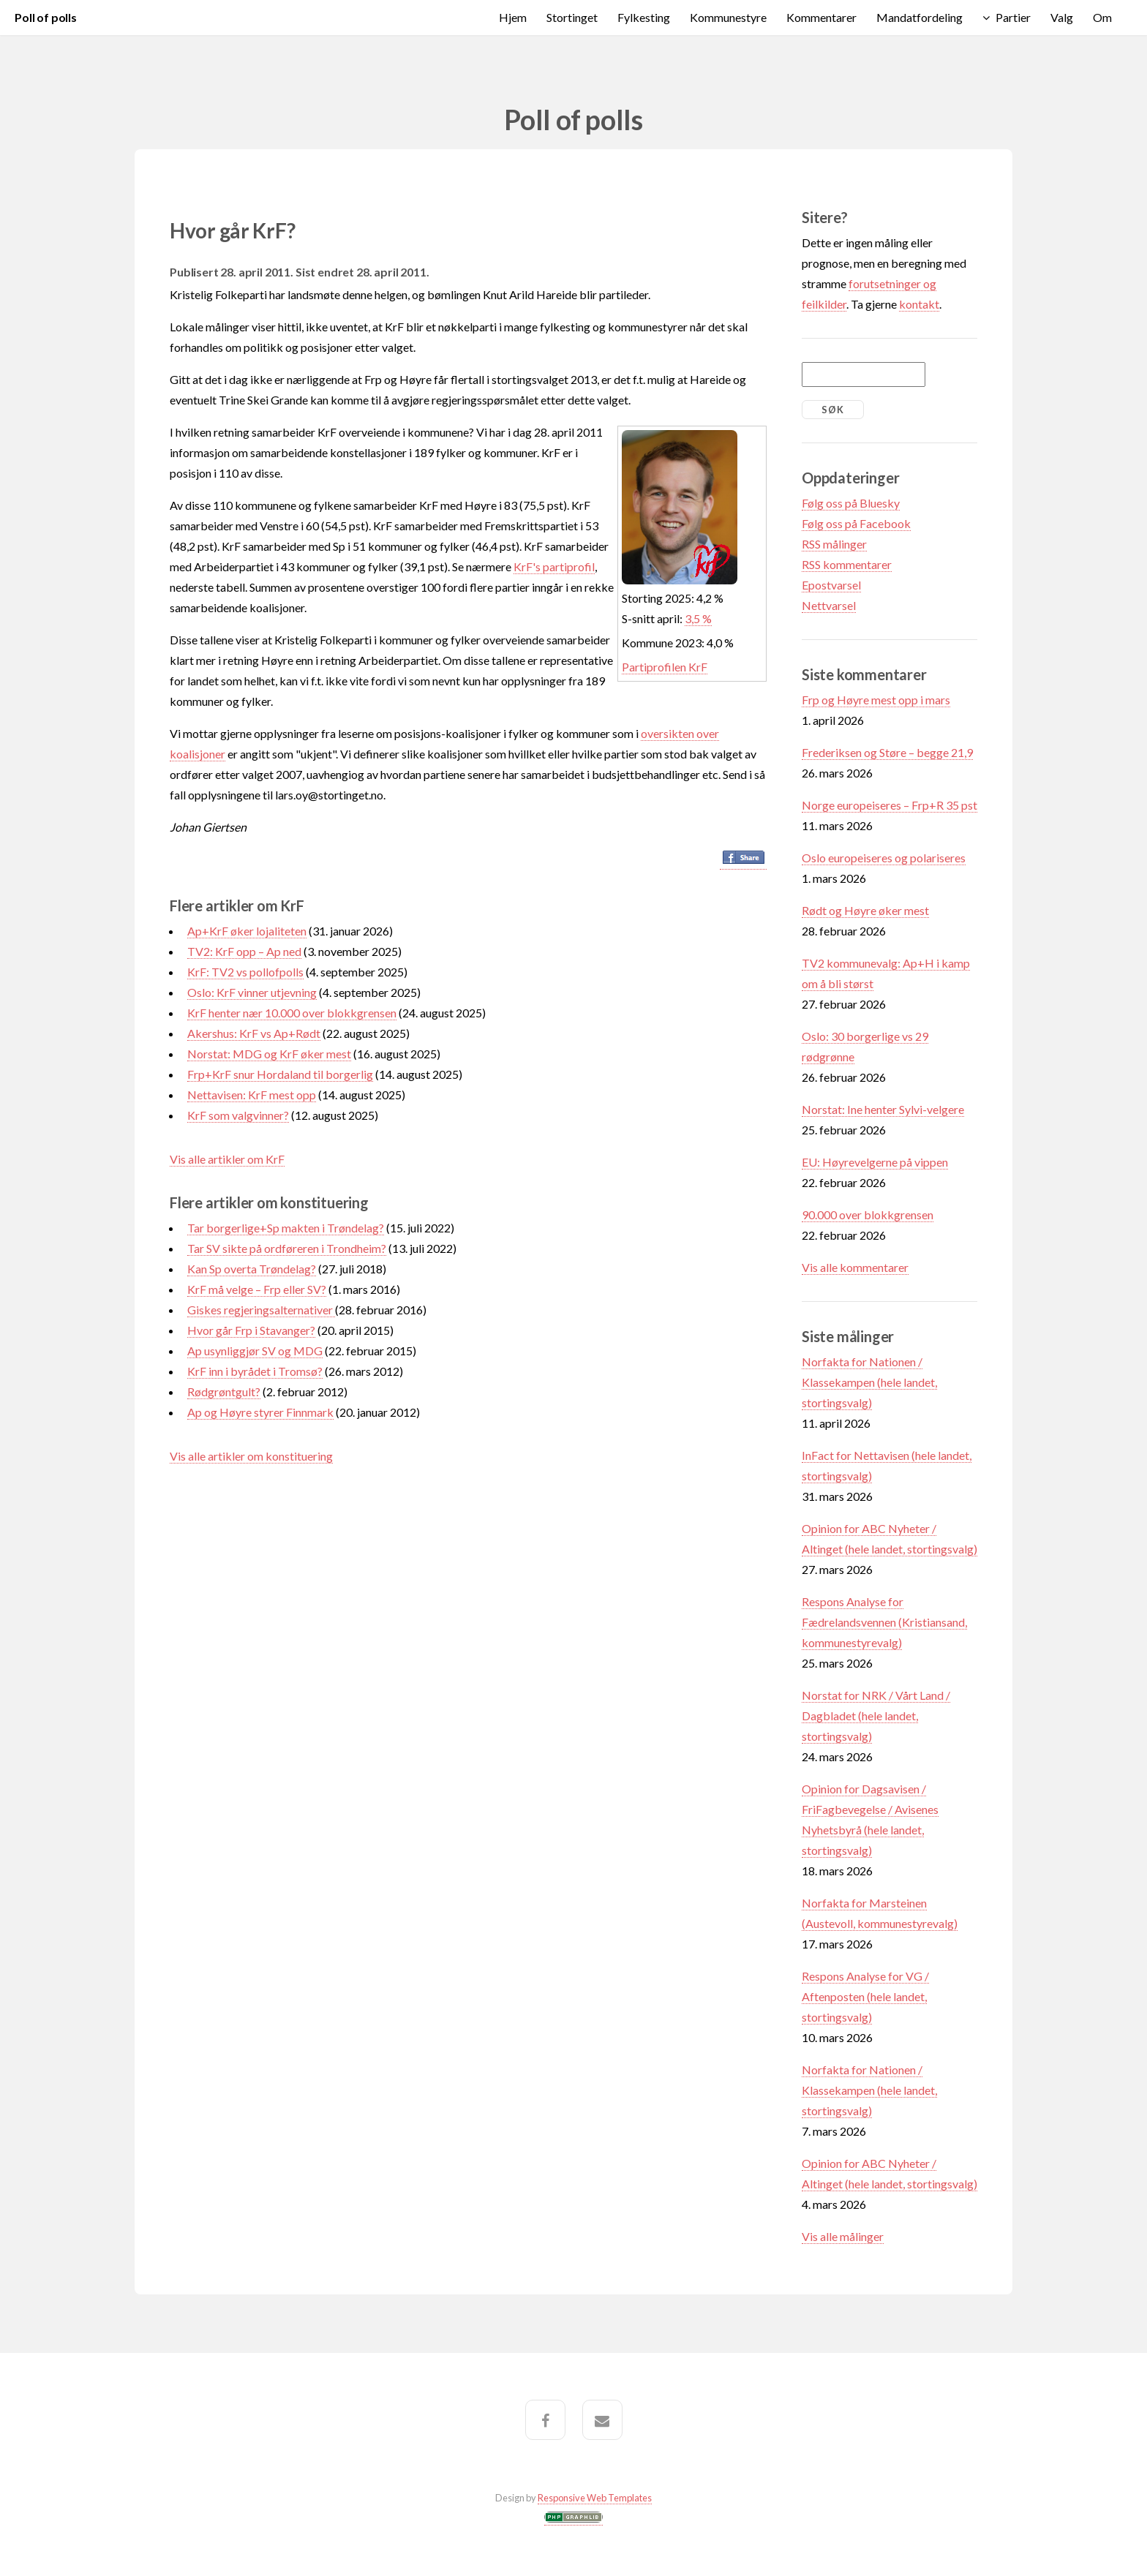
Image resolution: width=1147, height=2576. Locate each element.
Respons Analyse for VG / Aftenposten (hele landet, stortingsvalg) (865, 1996)
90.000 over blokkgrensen (867, 1214)
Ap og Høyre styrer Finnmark (260, 1412)
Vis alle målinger (843, 2236)
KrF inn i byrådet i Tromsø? (255, 1371)
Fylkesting (643, 17)
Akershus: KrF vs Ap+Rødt (253, 1033)
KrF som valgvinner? (238, 1115)
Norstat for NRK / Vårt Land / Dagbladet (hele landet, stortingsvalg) (876, 1715)
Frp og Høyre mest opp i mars (876, 700)
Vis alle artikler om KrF (227, 1159)
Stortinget (572, 17)
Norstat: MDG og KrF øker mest (269, 1054)
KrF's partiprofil (554, 566)
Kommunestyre (728, 17)
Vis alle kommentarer (855, 1267)
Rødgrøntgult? (223, 1391)
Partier (1013, 17)
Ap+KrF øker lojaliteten (247, 931)
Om (1102, 17)
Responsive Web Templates (595, 2498)
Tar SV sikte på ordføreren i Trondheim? (286, 1248)
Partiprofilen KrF (664, 667)
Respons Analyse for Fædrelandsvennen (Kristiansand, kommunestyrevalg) (884, 1621)
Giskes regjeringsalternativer (261, 1310)
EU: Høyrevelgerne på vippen (875, 1162)
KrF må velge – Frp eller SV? (256, 1289)
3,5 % (698, 618)
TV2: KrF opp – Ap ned (244, 951)
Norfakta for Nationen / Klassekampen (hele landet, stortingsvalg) (869, 1382)
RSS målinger (834, 544)
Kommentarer (821, 17)
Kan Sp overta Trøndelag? (251, 1269)
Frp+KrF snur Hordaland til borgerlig (280, 1074)
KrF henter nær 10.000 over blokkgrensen (291, 1013)
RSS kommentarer (847, 564)
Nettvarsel (829, 605)
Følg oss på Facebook (856, 523)
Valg (1061, 17)
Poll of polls (46, 17)
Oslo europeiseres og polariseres (884, 858)
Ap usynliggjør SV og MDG (255, 1350)
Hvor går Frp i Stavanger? (251, 1330)
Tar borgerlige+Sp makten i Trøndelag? (285, 1228)
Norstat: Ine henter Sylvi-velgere (883, 1109)
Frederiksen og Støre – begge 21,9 (887, 752)
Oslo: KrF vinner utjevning (252, 992)
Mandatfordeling (919, 17)
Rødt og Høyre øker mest (865, 910)
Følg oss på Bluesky (851, 503)
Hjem (513, 17)
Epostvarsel (831, 585)
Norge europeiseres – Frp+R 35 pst (889, 805)
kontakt (919, 304)
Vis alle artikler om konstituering (251, 1456)
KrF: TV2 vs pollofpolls (245, 972)
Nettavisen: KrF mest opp (251, 1094)
